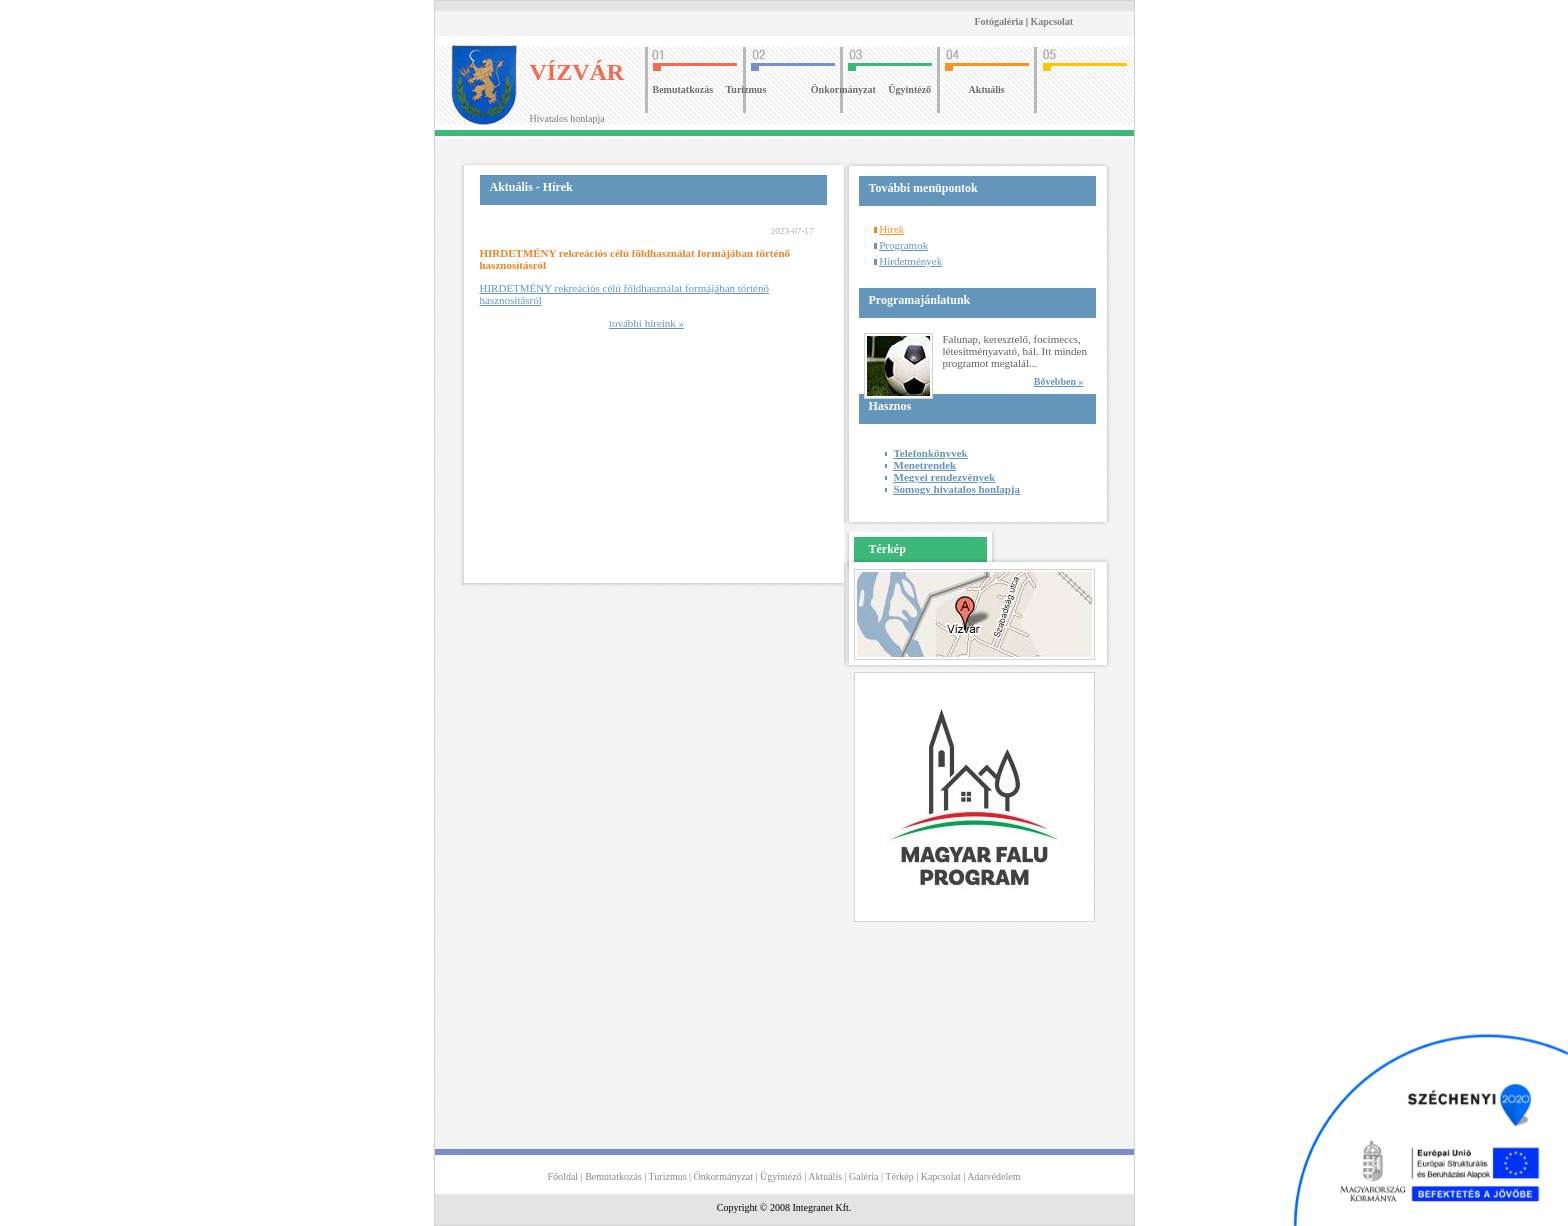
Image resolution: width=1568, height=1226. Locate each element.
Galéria (863, 1176)
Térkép (899, 1176)
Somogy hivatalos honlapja (957, 489)
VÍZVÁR (577, 72)
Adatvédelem (993, 1176)
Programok (903, 245)
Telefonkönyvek (931, 453)
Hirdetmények (910, 261)
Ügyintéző (909, 89)
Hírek (891, 229)
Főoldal (563, 1176)
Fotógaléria (999, 21)
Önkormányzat (843, 89)
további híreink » (646, 323)
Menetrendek (925, 465)
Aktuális (987, 89)
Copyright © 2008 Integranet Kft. (784, 1207)
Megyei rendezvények (945, 477)
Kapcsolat (1051, 21)
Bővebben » (1059, 381)
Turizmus (746, 89)
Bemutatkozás (683, 89)
